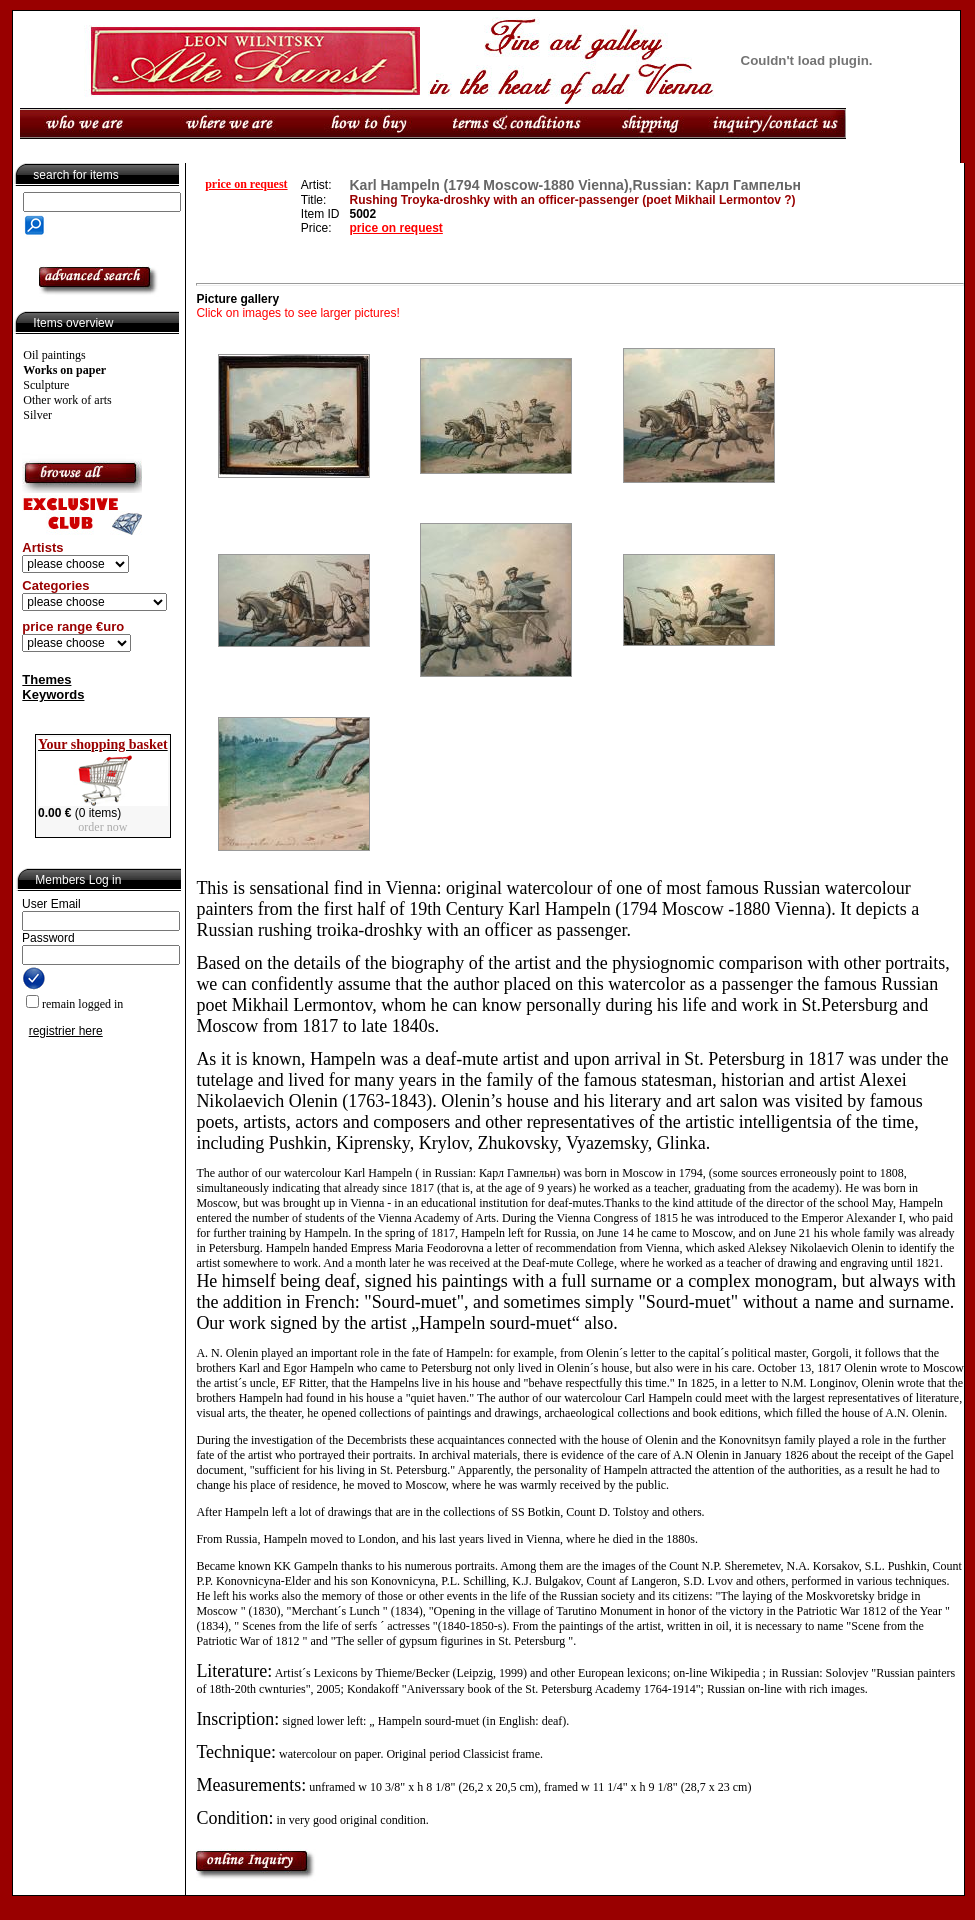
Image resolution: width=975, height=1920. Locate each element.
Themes (46, 679)
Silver (37, 415)
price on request (246, 184)
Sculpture (46, 385)
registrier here (66, 1031)
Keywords (53, 694)
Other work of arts (67, 400)
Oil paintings (54, 355)
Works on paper (64, 370)
